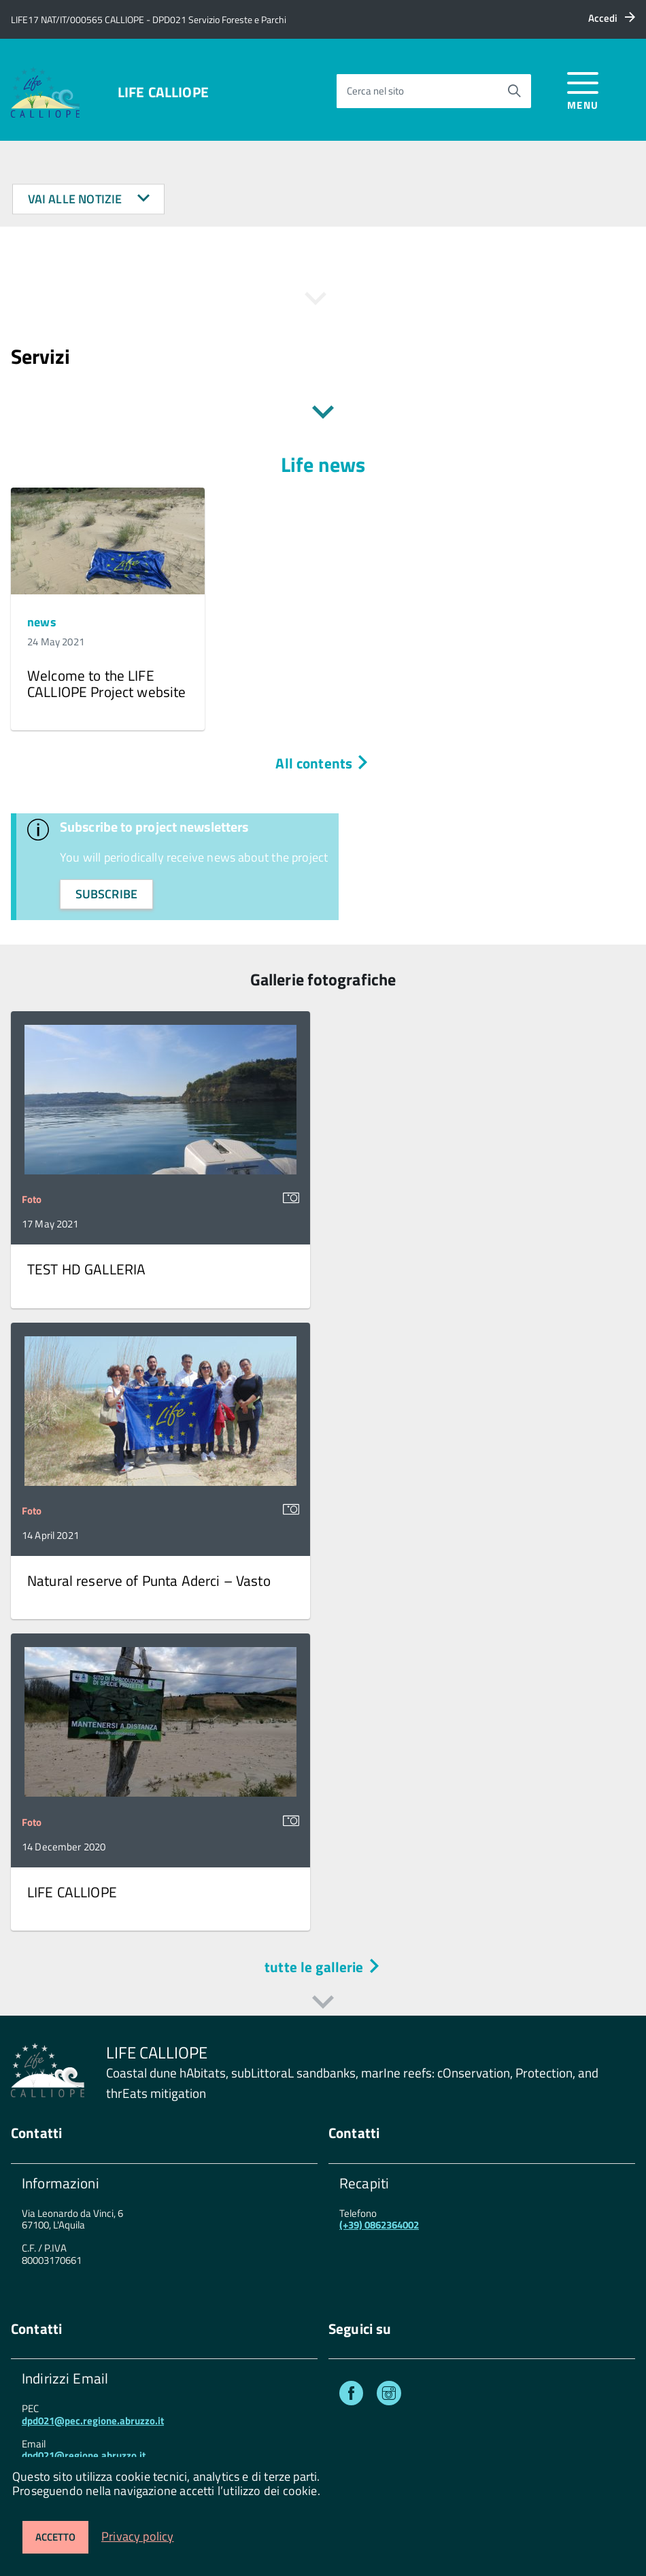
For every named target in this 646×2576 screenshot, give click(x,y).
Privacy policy (137, 2536)
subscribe (106, 894)
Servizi (40, 356)
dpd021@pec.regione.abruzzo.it (93, 2420)
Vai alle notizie (89, 199)
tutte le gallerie (323, 1967)
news (41, 622)
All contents (322, 763)
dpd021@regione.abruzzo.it (84, 2455)
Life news (323, 464)
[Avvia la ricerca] (514, 91)
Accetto (55, 2537)
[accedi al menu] (583, 88)
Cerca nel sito (375, 91)
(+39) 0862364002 (379, 2225)
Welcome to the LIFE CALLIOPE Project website (106, 683)
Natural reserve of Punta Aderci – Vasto (149, 1580)
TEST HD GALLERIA (86, 1269)
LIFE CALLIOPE (163, 92)
